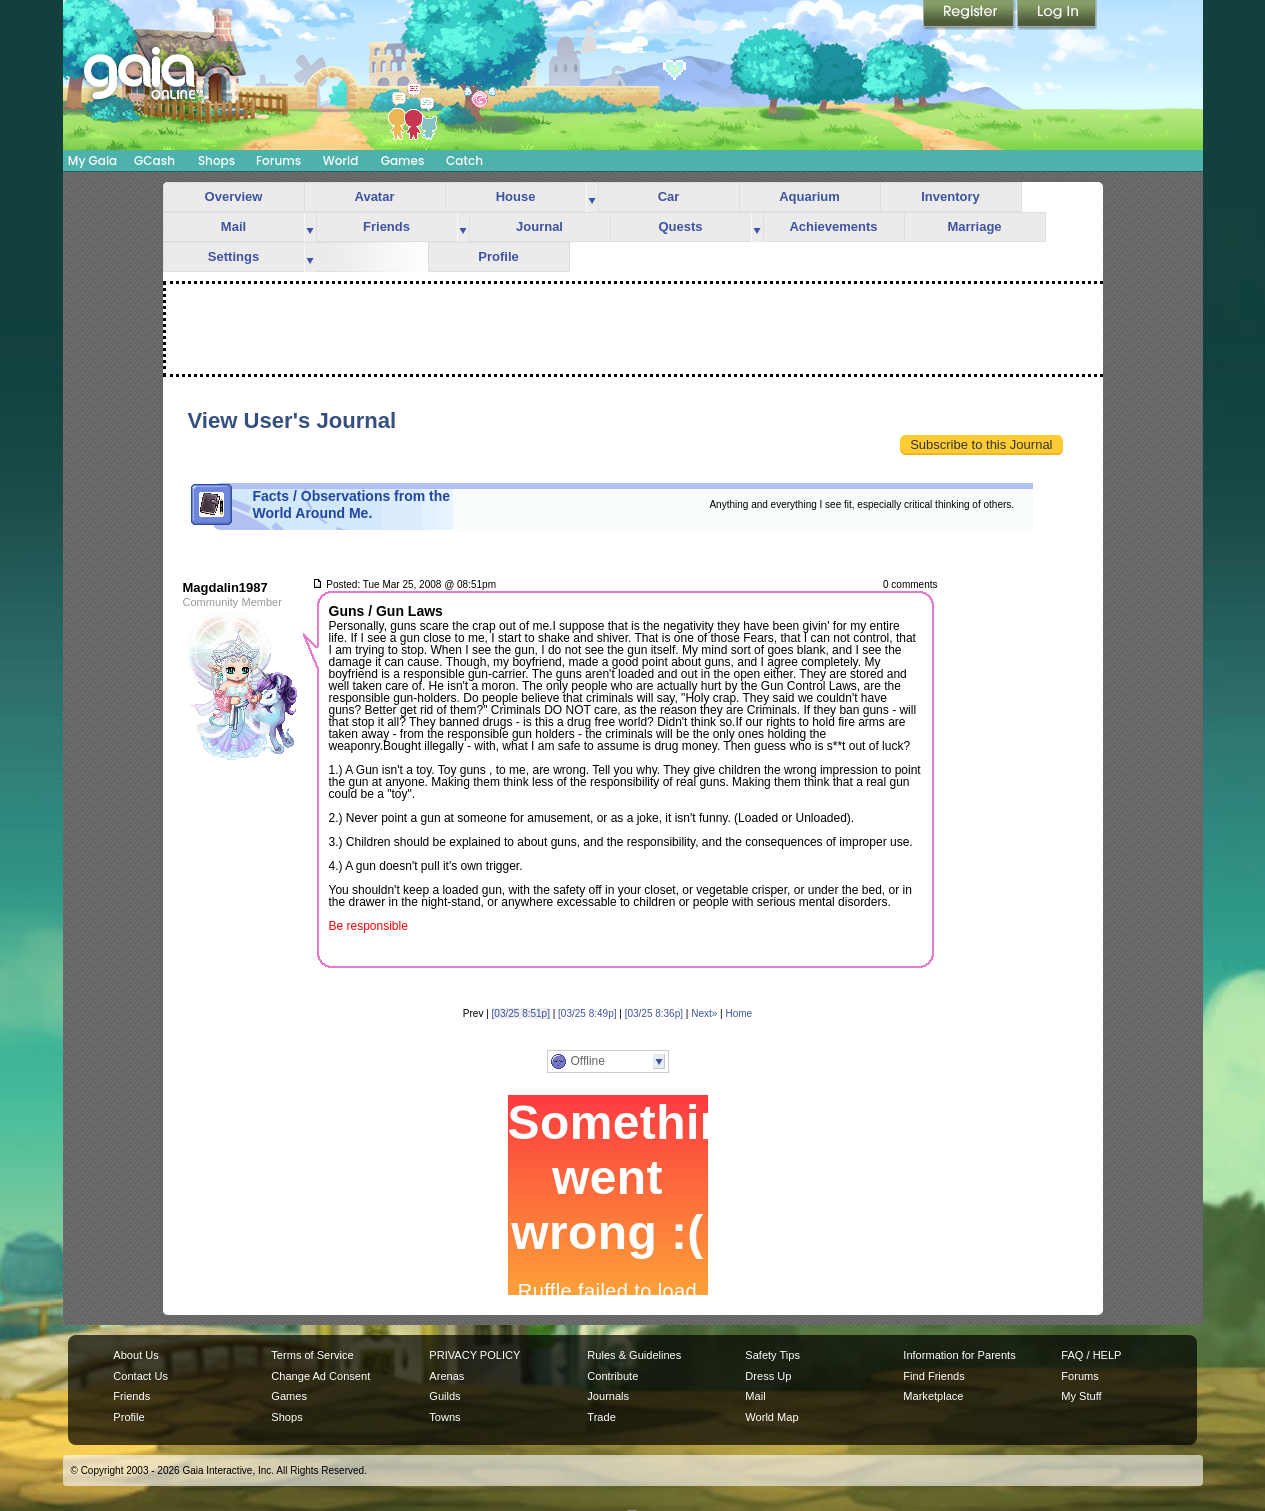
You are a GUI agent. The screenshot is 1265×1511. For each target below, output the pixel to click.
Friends (386, 226)
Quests (680, 226)
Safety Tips (772, 1355)
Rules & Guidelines (634, 1355)
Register (970, 15)
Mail (233, 226)
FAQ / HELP (1091, 1355)
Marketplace (933, 1396)
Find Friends (933, 1376)
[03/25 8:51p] (521, 1013)
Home (738, 1013)
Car (669, 196)
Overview (234, 196)
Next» (704, 1013)
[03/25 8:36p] (654, 1013)
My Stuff (1081, 1396)
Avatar (375, 196)
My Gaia (92, 160)
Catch (464, 160)
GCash (154, 160)
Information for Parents (959, 1355)
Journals (608, 1396)
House (516, 196)
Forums (278, 160)
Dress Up (768, 1376)
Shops (216, 160)
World (341, 160)
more (592, 197)
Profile (498, 256)
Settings (233, 256)
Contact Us (140, 1376)
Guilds (444, 1396)
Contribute (612, 1376)
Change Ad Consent (320, 1376)
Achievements (833, 226)
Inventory (950, 196)
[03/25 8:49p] (587, 1013)
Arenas (446, 1376)
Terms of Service (312, 1355)
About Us (135, 1355)
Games (403, 160)
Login (1057, 15)
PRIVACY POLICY (474, 1355)
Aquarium (809, 196)
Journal (539, 226)
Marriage (974, 226)
